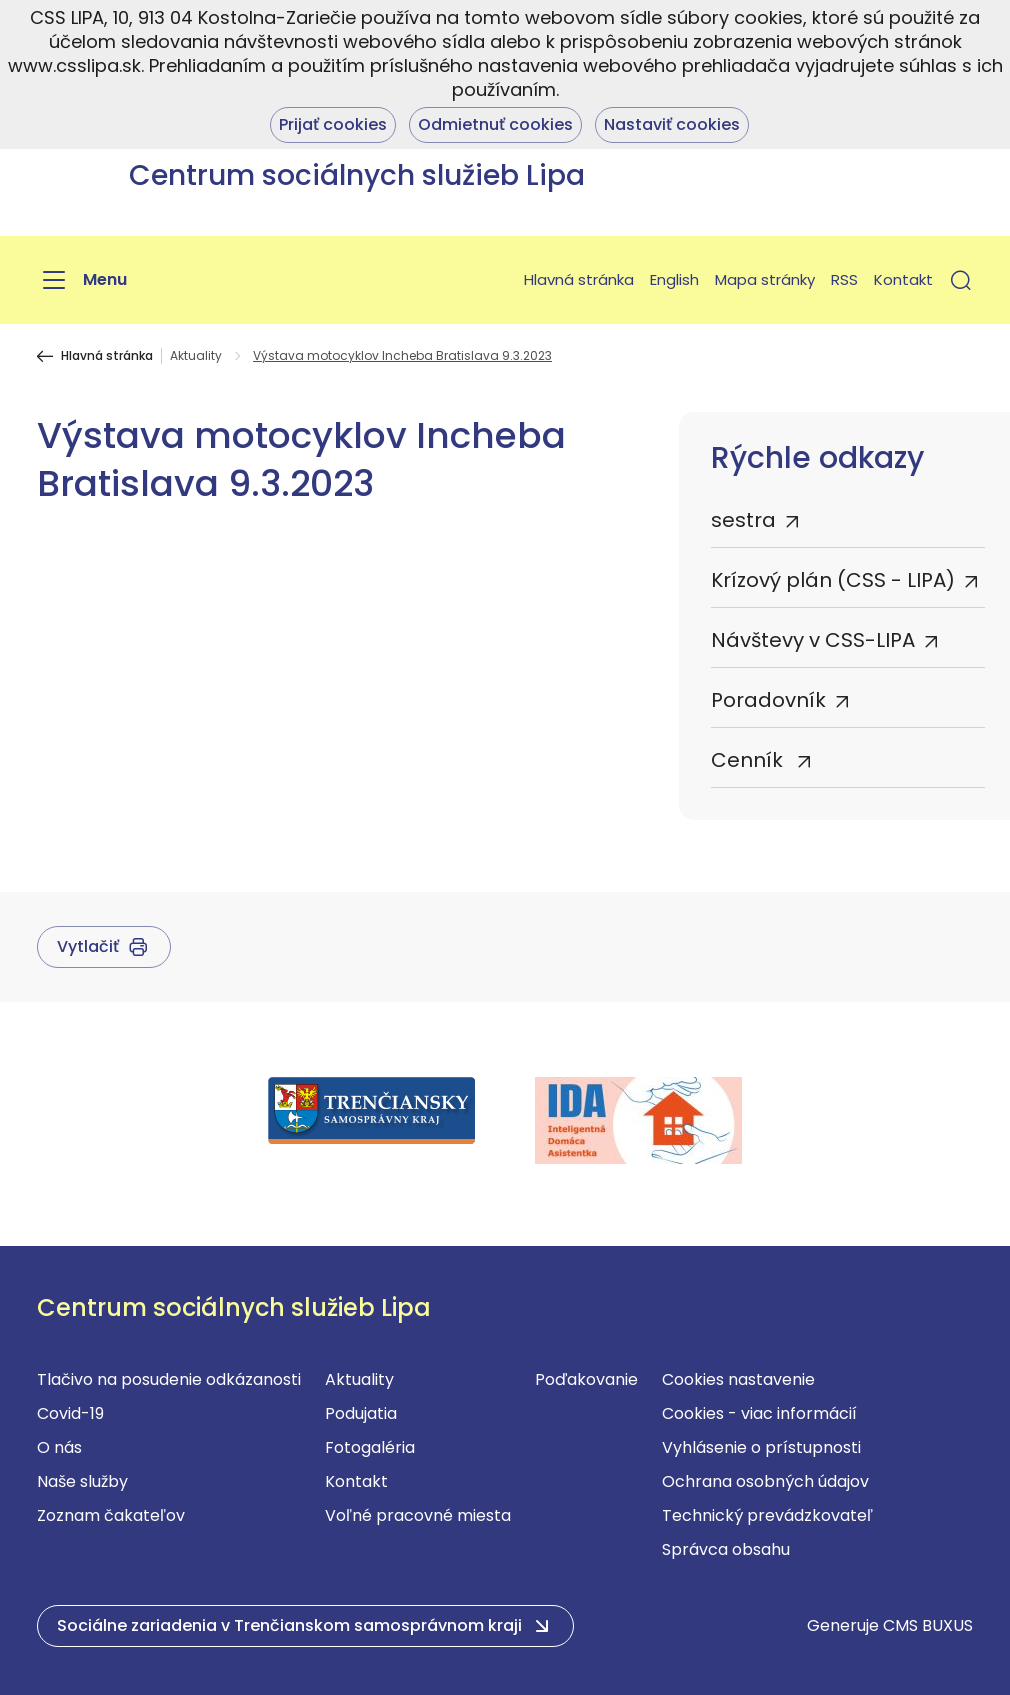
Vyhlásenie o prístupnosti (761, 1447)
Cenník (749, 760)
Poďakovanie (586, 1379)
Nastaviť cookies (672, 124)
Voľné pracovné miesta (418, 1515)
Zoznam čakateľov (111, 1515)
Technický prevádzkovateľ (767, 1515)
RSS (844, 279)
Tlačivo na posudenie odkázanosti (169, 1379)
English (674, 279)
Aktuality (196, 356)
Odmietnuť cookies (495, 124)
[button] (961, 280)
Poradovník (768, 700)
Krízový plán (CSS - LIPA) (833, 580)
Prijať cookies (333, 124)
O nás (59, 1447)
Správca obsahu (726, 1549)
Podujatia (361, 1413)
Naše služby (82, 1481)
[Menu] (82, 280)
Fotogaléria (370, 1447)
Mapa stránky (765, 279)
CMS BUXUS (928, 1625)
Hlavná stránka (579, 279)
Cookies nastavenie (738, 1379)
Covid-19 (70, 1413)
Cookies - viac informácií (759, 1413)
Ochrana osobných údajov (765, 1481)
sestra (743, 520)
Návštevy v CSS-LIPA (813, 640)
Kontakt (903, 279)
